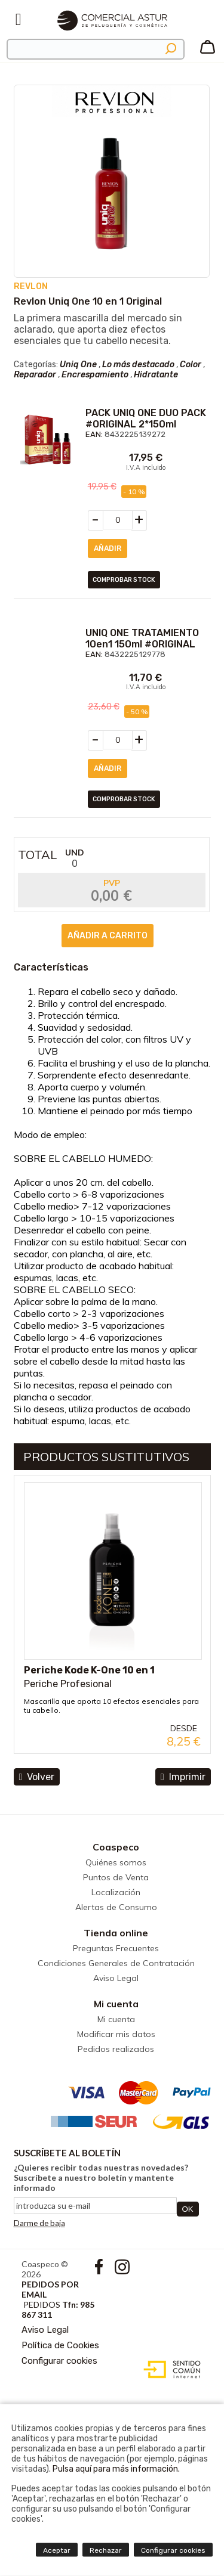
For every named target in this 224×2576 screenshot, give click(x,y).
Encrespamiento (95, 375)
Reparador (35, 375)
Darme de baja (39, 2223)
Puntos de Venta (116, 1877)
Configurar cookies (59, 2360)
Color (190, 364)
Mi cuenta (116, 2004)
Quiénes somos (115, 1862)
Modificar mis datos (116, 2034)
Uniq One (78, 364)
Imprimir (183, 1777)
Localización (115, 1892)
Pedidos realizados (116, 2049)
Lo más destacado (138, 364)
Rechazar (106, 2550)
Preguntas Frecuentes (116, 1948)
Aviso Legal (116, 1978)
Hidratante (156, 375)
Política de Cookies (60, 2345)
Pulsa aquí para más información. (116, 2469)
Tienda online (116, 1933)
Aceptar (56, 2550)
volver (37, 1777)
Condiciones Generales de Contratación (116, 1963)
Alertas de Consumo (116, 1907)
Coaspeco (116, 1847)
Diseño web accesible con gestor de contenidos (169, 2369)
